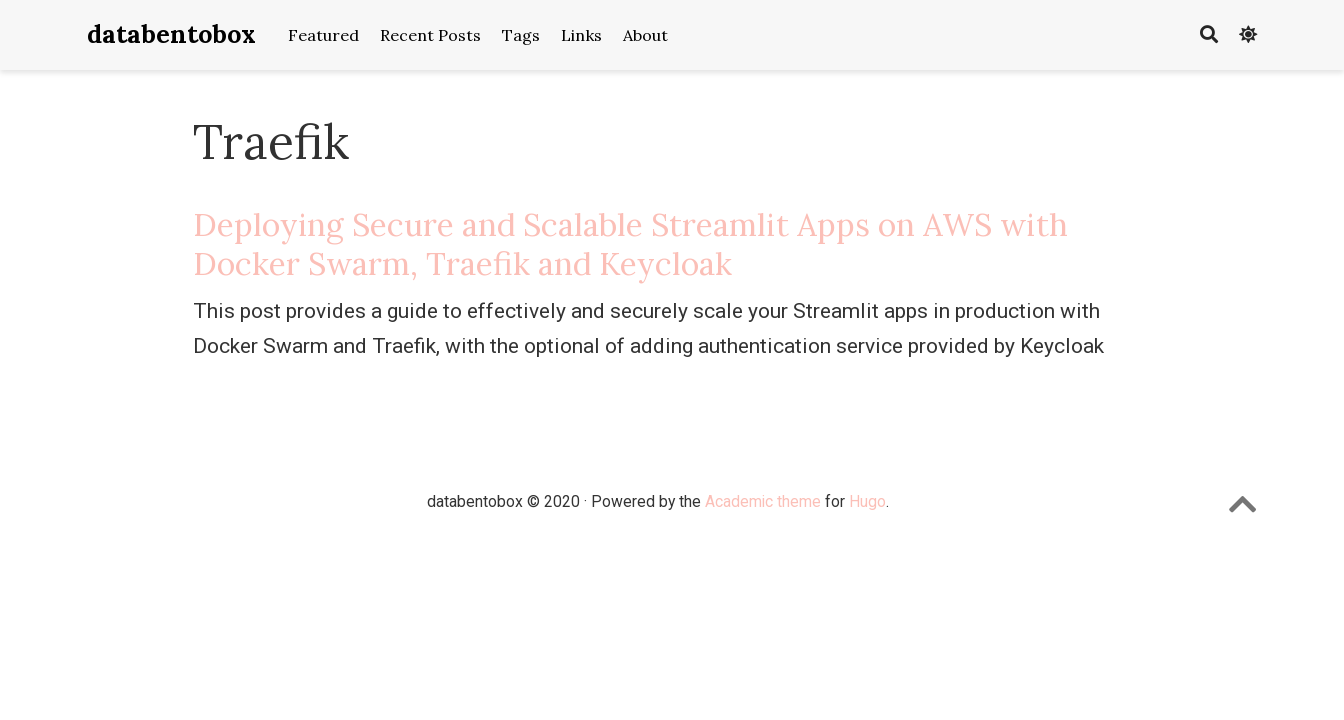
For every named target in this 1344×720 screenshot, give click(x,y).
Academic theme (763, 501)
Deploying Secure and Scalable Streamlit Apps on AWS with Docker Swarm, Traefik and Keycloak (630, 244)
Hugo (867, 501)
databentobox (171, 34)
